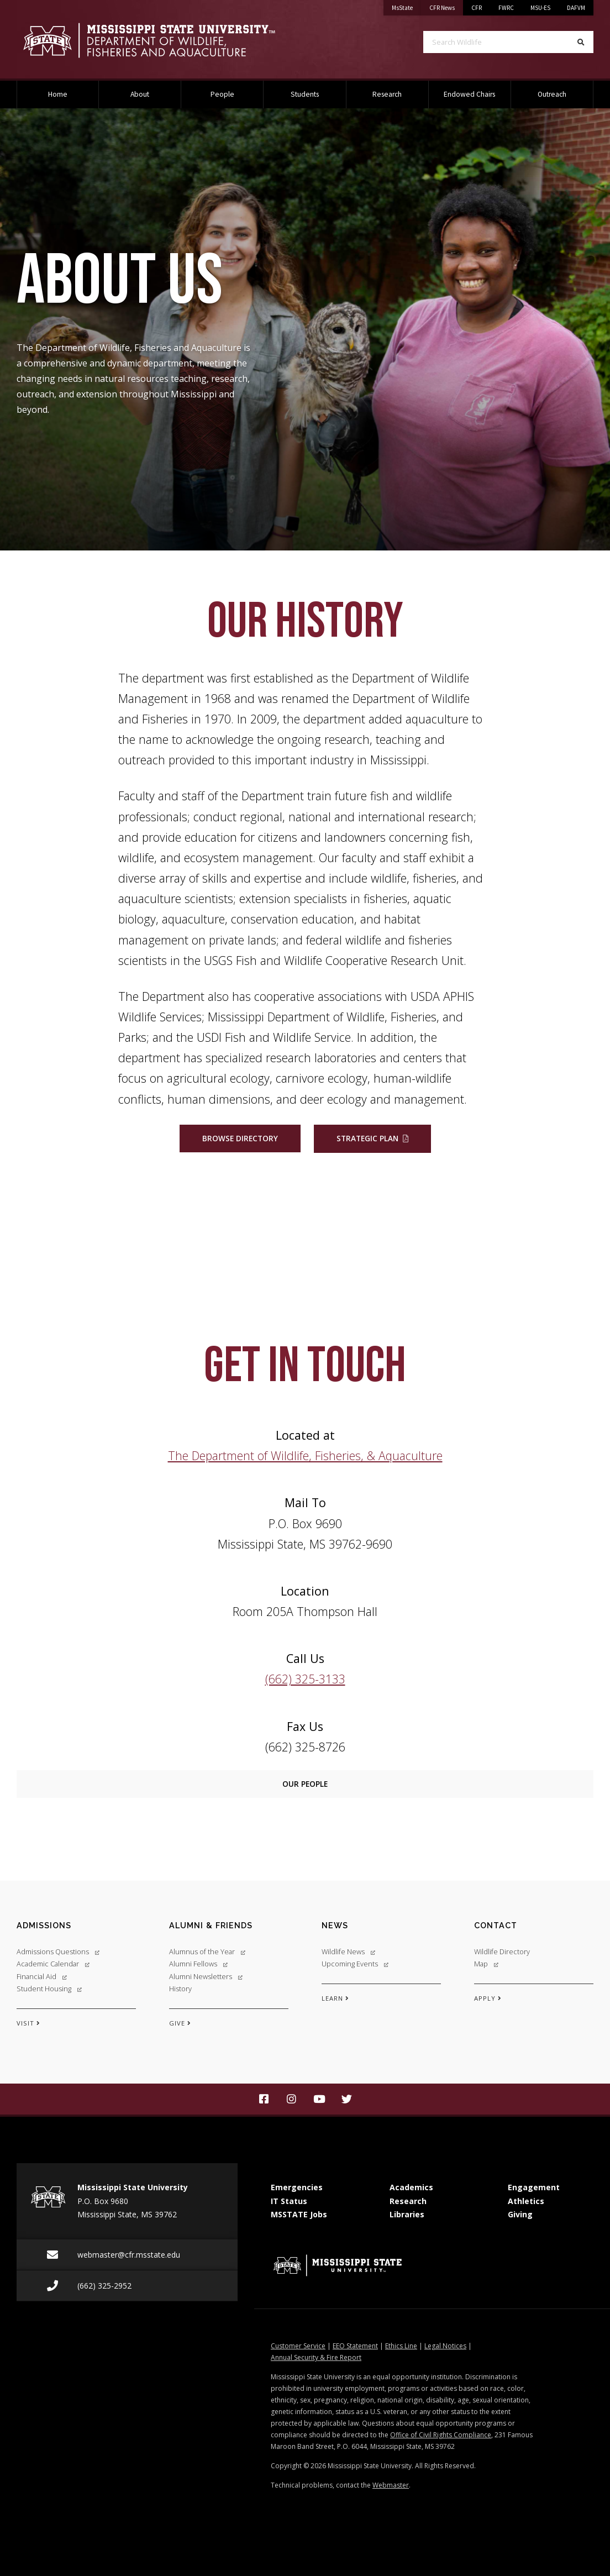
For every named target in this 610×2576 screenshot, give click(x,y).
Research (387, 94)
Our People (305, 1783)
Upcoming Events (355, 1964)
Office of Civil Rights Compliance (440, 2434)
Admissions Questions (58, 1951)
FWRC (506, 8)
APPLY (488, 1998)
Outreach (552, 94)
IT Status (289, 2201)
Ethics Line (401, 2346)
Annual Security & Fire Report (316, 2357)
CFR (476, 8)
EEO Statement (355, 2346)
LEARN (335, 1998)
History (180, 1988)
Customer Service (298, 2346)
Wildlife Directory (502, 1951)
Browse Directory (240, 1138)
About (139, 94)
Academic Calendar (53, 1964)
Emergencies (297, 2187)
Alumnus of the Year (207, 1951)
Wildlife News (348, 1951)
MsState (406, 6)
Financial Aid (42, 1976)
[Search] (581, 42)
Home (57, 94)
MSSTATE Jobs (299, 2214)
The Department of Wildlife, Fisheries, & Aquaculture (305, 1455)
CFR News (446, 6)
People (222, 94)
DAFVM (576, 8)
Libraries (407, 2214)
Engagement (534, 2187)
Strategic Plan (367, 1138)
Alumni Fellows (198, 1964)
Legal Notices (445, 2346)
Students (305, 94)
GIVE (180, 2023)
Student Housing (49, 1988)
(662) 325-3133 (305, 1679)
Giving (520, 2214)
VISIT (28, 2023)
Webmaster (390, 2485)
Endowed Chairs (469, 94)
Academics (411, 2187)
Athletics (526, 2201)
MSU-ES (540, 8)
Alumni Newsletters (206, 1976)
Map (486, 1964)
